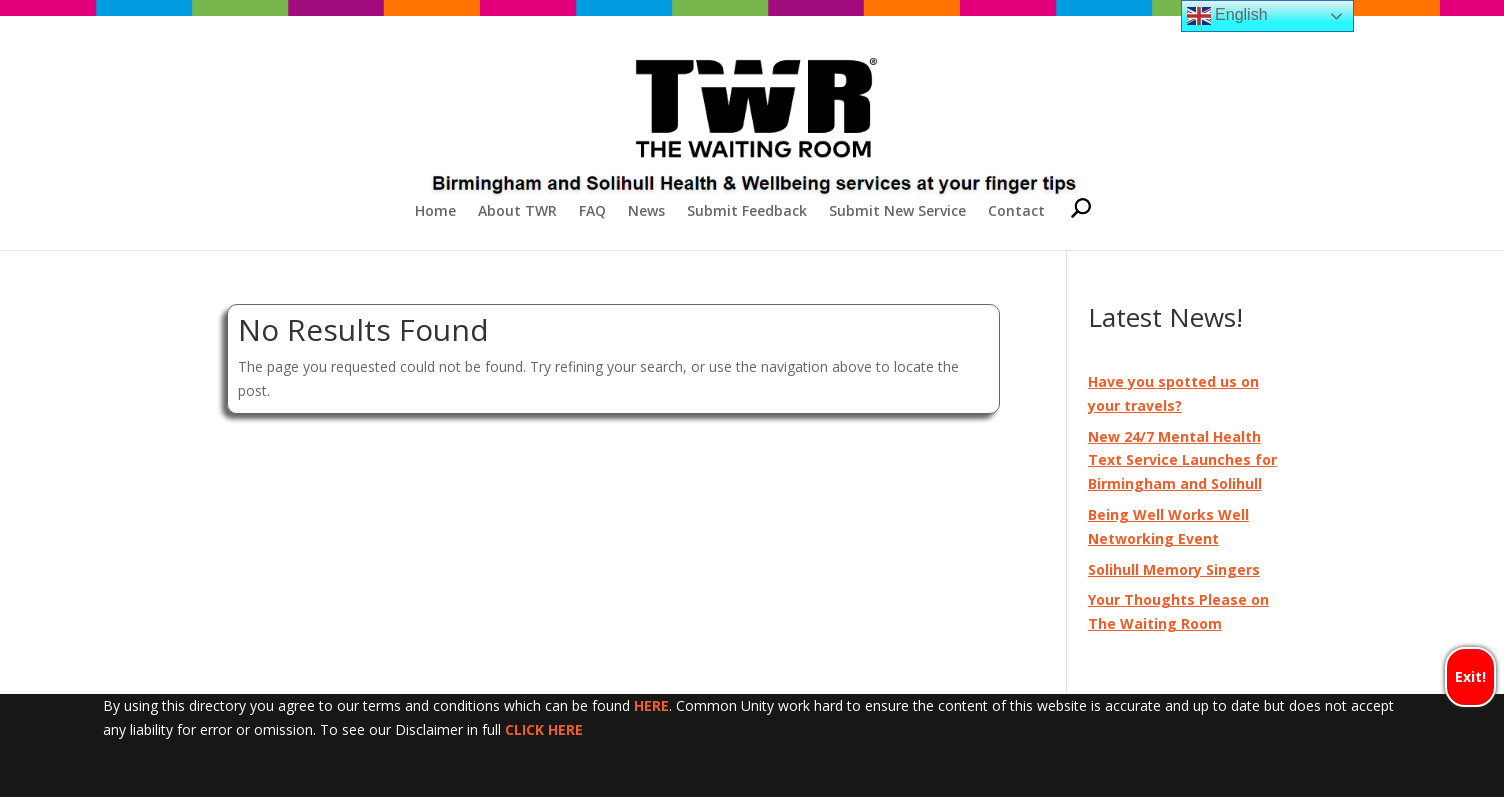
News (646, 212)
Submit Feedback (747, 212)
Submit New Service (897, 212)
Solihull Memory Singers (1174, 569)
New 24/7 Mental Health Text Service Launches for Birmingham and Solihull (1182, 460)
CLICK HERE (544, 729)
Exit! (1470, 676)
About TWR (517, 212)
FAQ (592, 212)
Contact (1016, 212)
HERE (651, 705)
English (1227, 16)
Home (435, 212)
